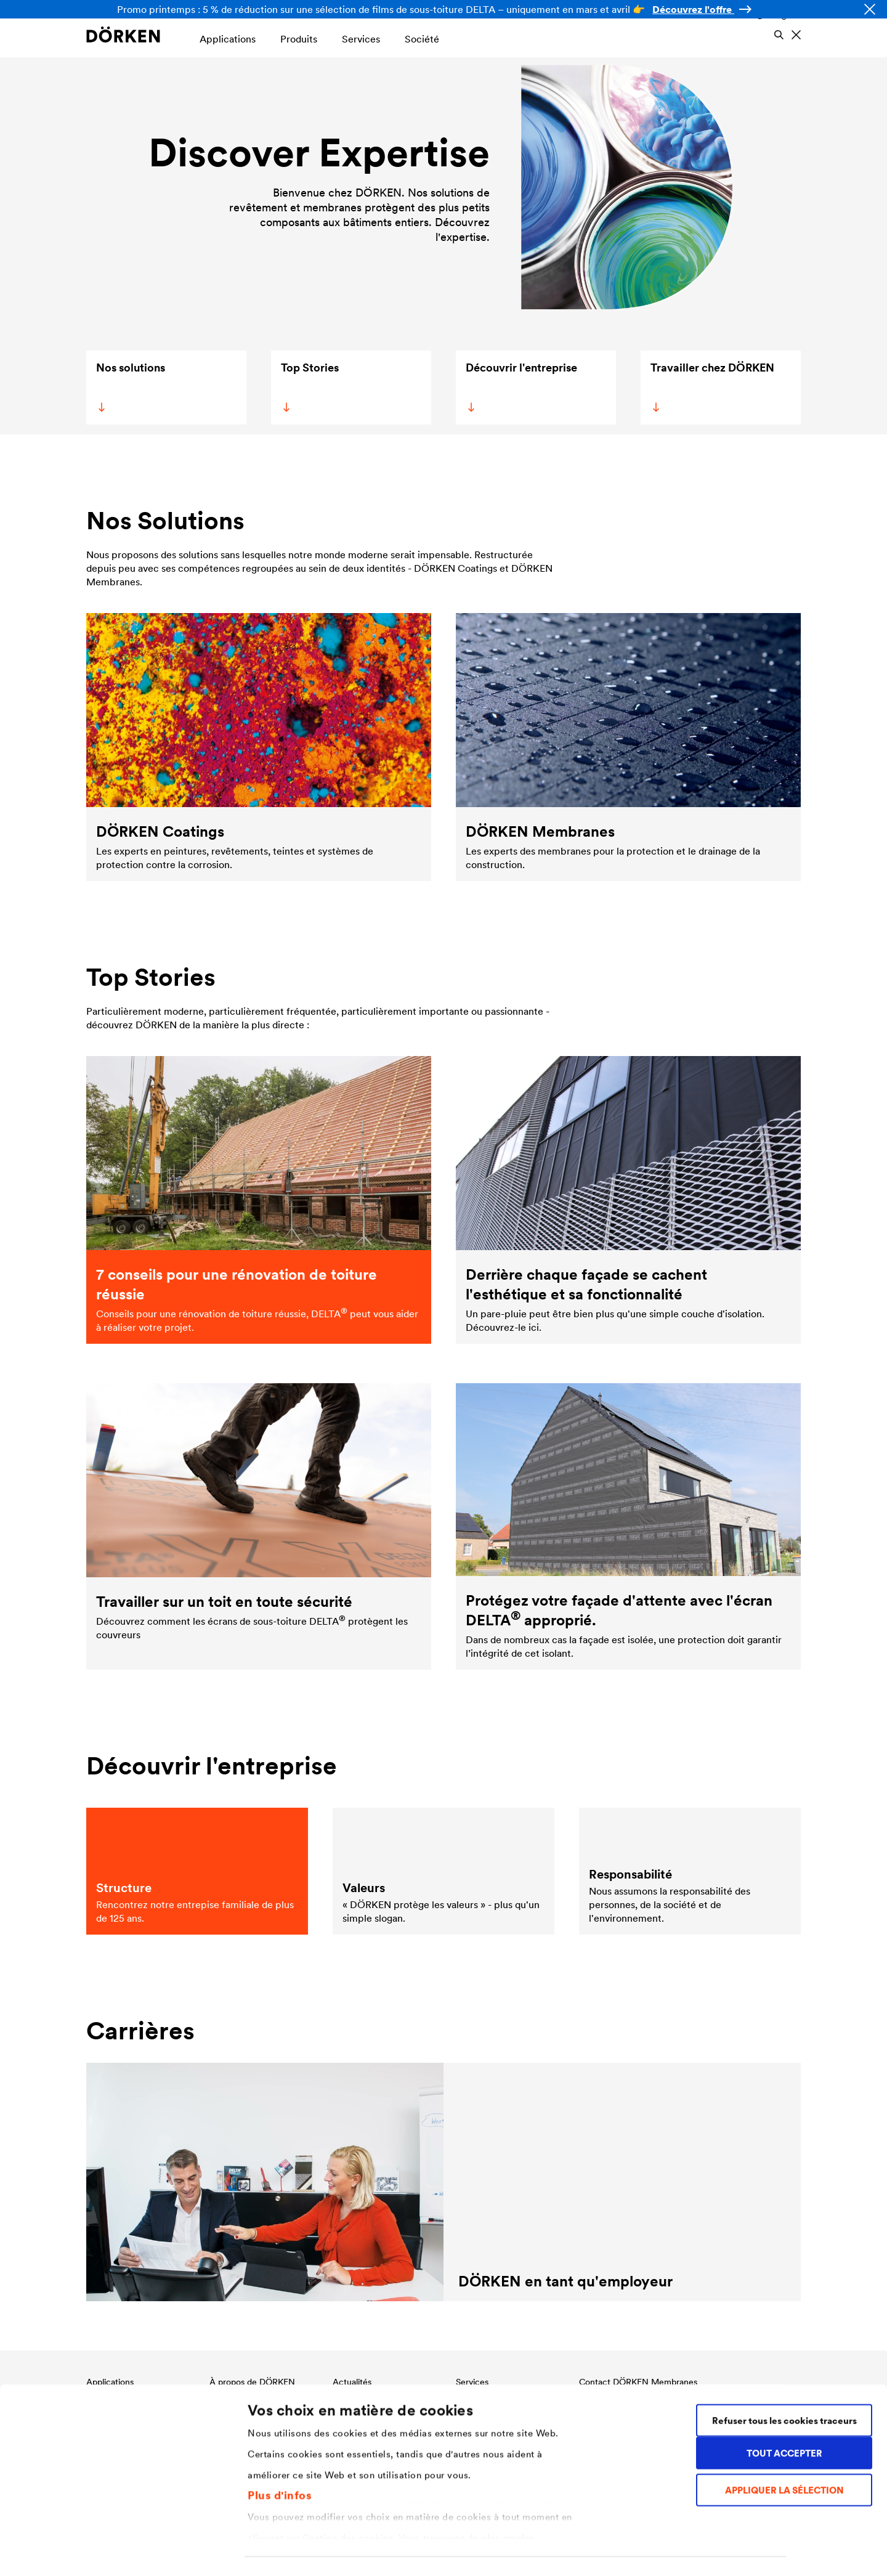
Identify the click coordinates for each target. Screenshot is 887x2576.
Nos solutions (130, 386)
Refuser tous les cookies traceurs (784, 2362)
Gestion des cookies (292, 2552)
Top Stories (308, 386)
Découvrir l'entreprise (520, 386)
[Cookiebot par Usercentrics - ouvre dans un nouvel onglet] (80, 2552)
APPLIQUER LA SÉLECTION (784, 2433)
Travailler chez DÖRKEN (710, 386)
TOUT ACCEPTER (784, 2395)
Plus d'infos (280, 2437)
